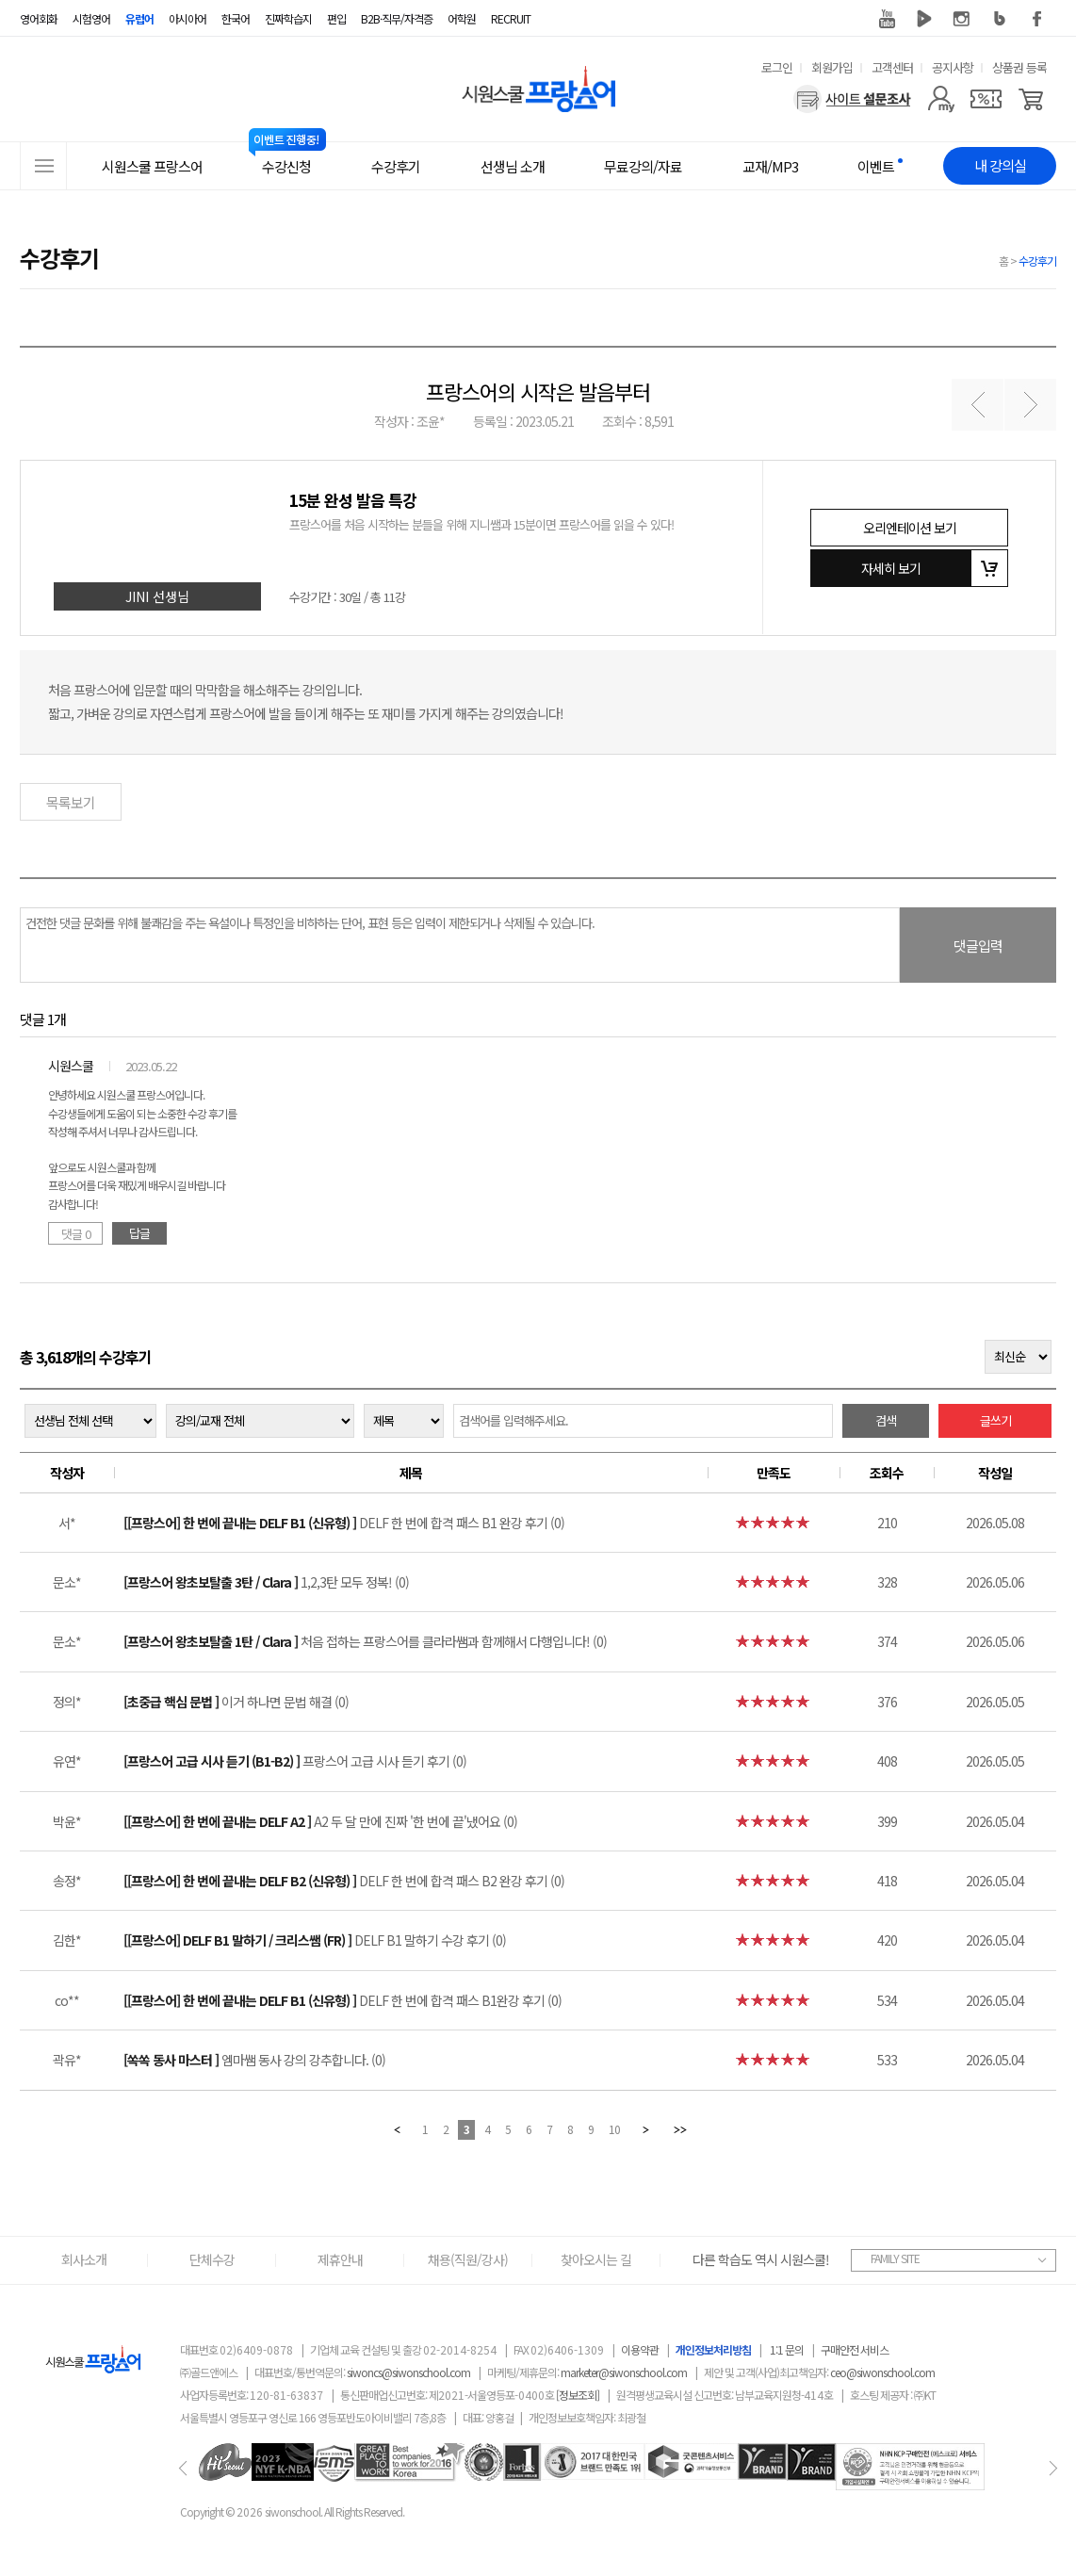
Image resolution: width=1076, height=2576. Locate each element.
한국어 (235, 18)
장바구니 (989, 568)
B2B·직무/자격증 (396, 18)
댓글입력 (978, 945)
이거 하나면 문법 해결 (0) (236, 1701)
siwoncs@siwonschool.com (408, 2372)
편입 (336, 18)
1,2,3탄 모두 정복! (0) (266, 1582)
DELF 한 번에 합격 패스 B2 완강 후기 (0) (343, 1880)
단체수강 (212, 2259)
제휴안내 (340, 2259)
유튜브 (886, 19)
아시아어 (187, 18)
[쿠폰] (986, 99)
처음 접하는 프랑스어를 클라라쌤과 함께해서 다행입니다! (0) (365, 1641)
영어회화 (38, 18)
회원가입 (832, 67)
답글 (139, 1233)
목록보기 (70, 802)
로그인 (776, 67)
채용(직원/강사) (468, 2259)
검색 (885, 1420)
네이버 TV (924, 19)
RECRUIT (510, 18)
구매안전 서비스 (855, 2349)
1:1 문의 (787, 2349)
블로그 (1000, 19)
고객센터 (892, 67)
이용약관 (640, 2349)
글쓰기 (995, 1420)
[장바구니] (1031, 99)
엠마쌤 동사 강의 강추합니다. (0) (254, 2059)
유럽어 (139, 18)
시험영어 (91, 18)
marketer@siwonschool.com (624, 2372)
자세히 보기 (891, 568)
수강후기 (1037, 261)
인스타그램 (962, 19)
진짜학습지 (288, 18)
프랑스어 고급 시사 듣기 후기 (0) (294, 1761)
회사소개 (83, 2259)
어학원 (462, 18)
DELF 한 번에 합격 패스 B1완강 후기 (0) (342, 2000)
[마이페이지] (940, 99)
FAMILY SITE (895, 2258)
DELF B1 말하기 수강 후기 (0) (314, 1940)
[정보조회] (577, 2395)
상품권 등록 (1019, 67)
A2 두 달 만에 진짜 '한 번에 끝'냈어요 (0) (320, 1821)
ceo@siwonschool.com (882, 2372)
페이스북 (1037, 19)
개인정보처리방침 (713, 2349)
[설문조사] (852, 99)
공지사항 (952, 67)
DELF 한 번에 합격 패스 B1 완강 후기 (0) (343, 1522)
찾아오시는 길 (596, 2259)
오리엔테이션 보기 (909, 527)
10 (614, 2129)
